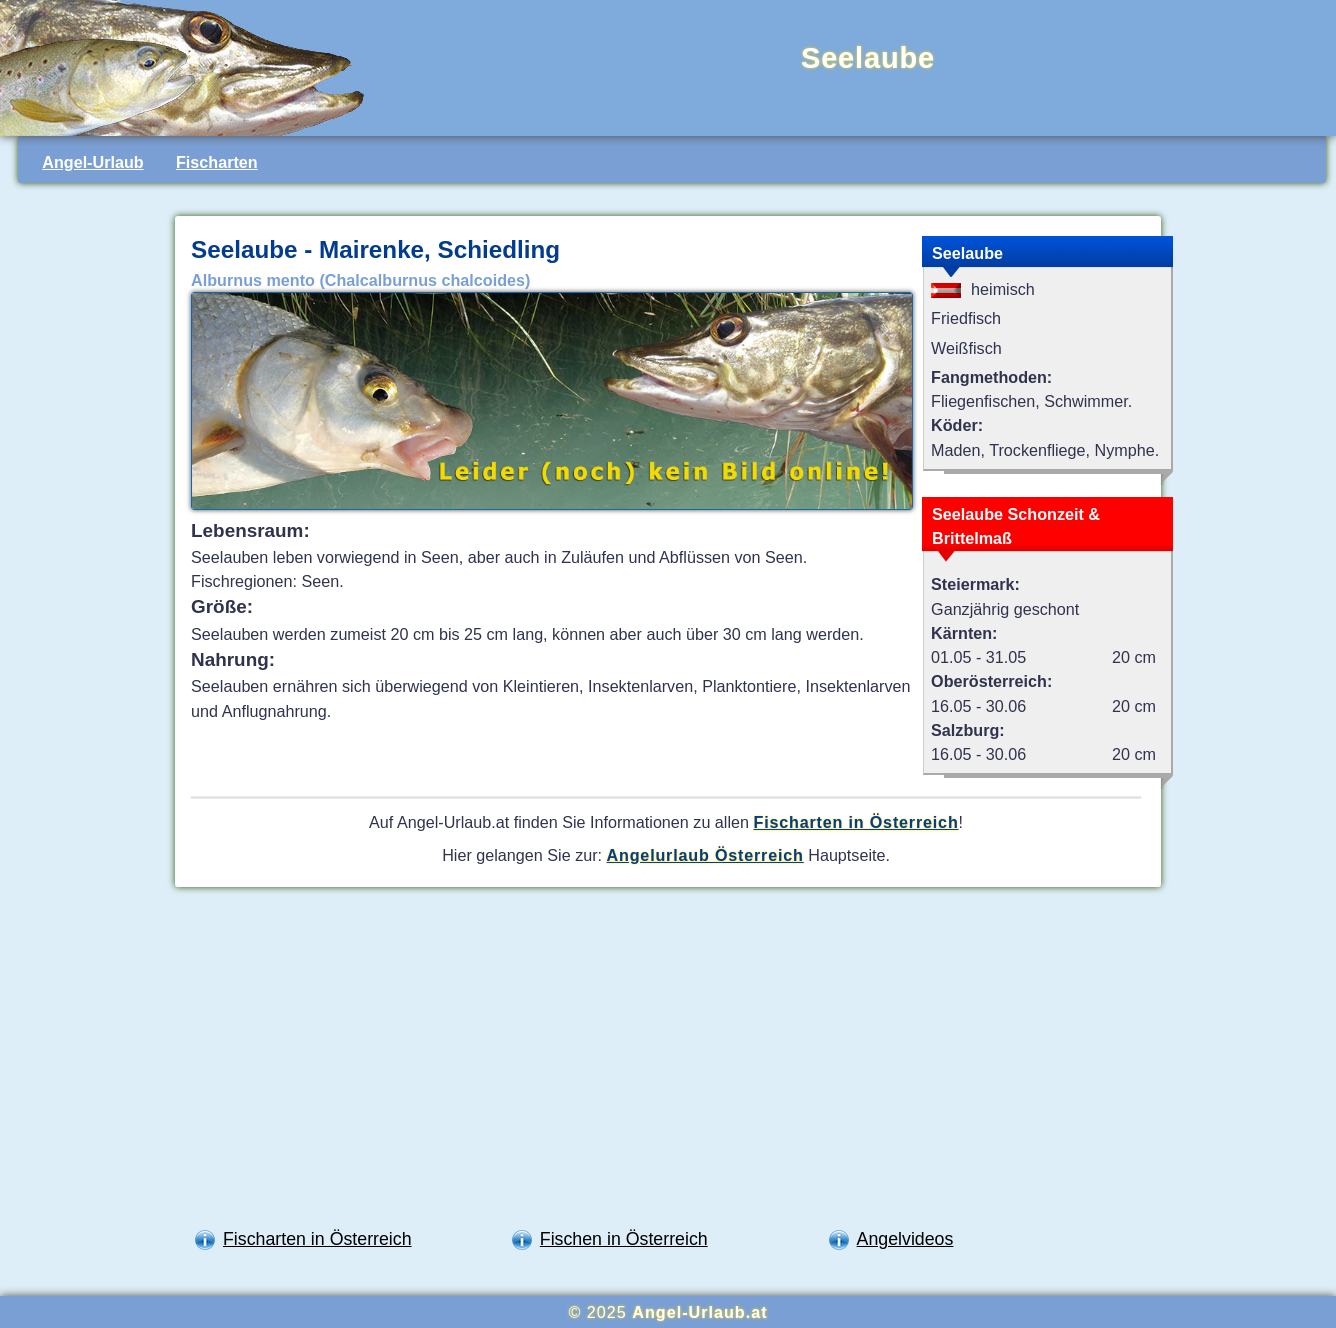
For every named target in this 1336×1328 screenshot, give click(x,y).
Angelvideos (905, 1239)
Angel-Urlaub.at (699, 1312)
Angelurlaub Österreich (705, 855)
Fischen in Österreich (624, 1239)
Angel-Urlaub (92, 162)
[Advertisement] (668, 1063)
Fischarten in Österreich (856, 822)
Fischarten (217, 162)
